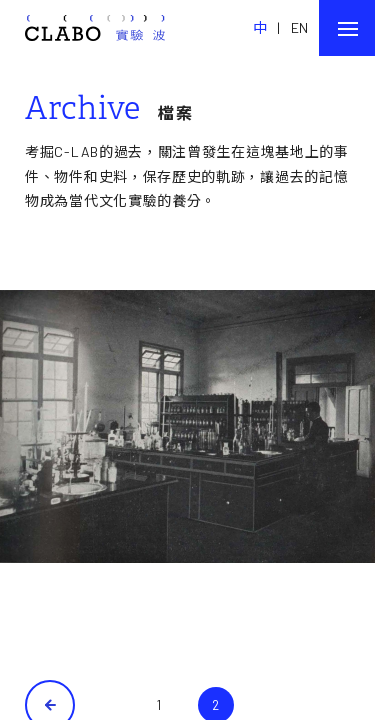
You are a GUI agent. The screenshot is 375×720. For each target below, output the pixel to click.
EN (300, 27)
